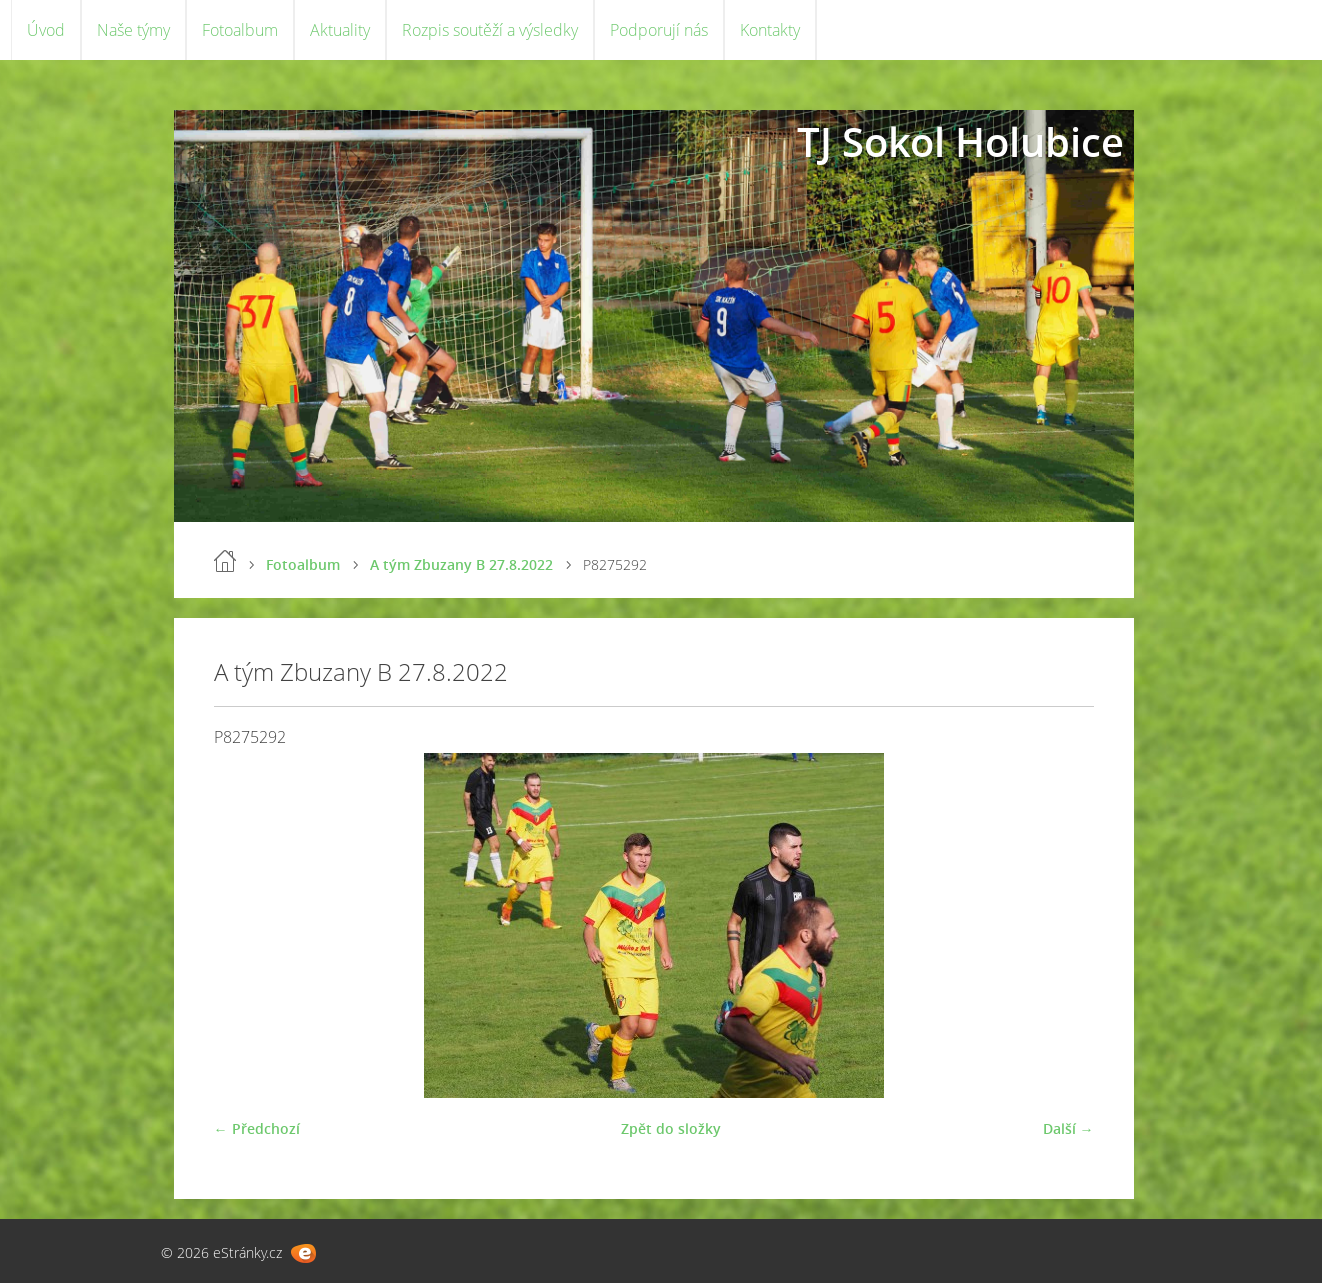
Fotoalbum (240, 30)
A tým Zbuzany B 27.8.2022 (461, 564)
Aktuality (340, 30)
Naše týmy (133, 30)
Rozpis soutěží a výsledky (490, 30)
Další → (1068, 1128)
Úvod (46, 30)
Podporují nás (659, 30)
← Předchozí (257, 1128)
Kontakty (770, 30)
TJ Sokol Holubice (960, 141)
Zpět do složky (671, 1128)
